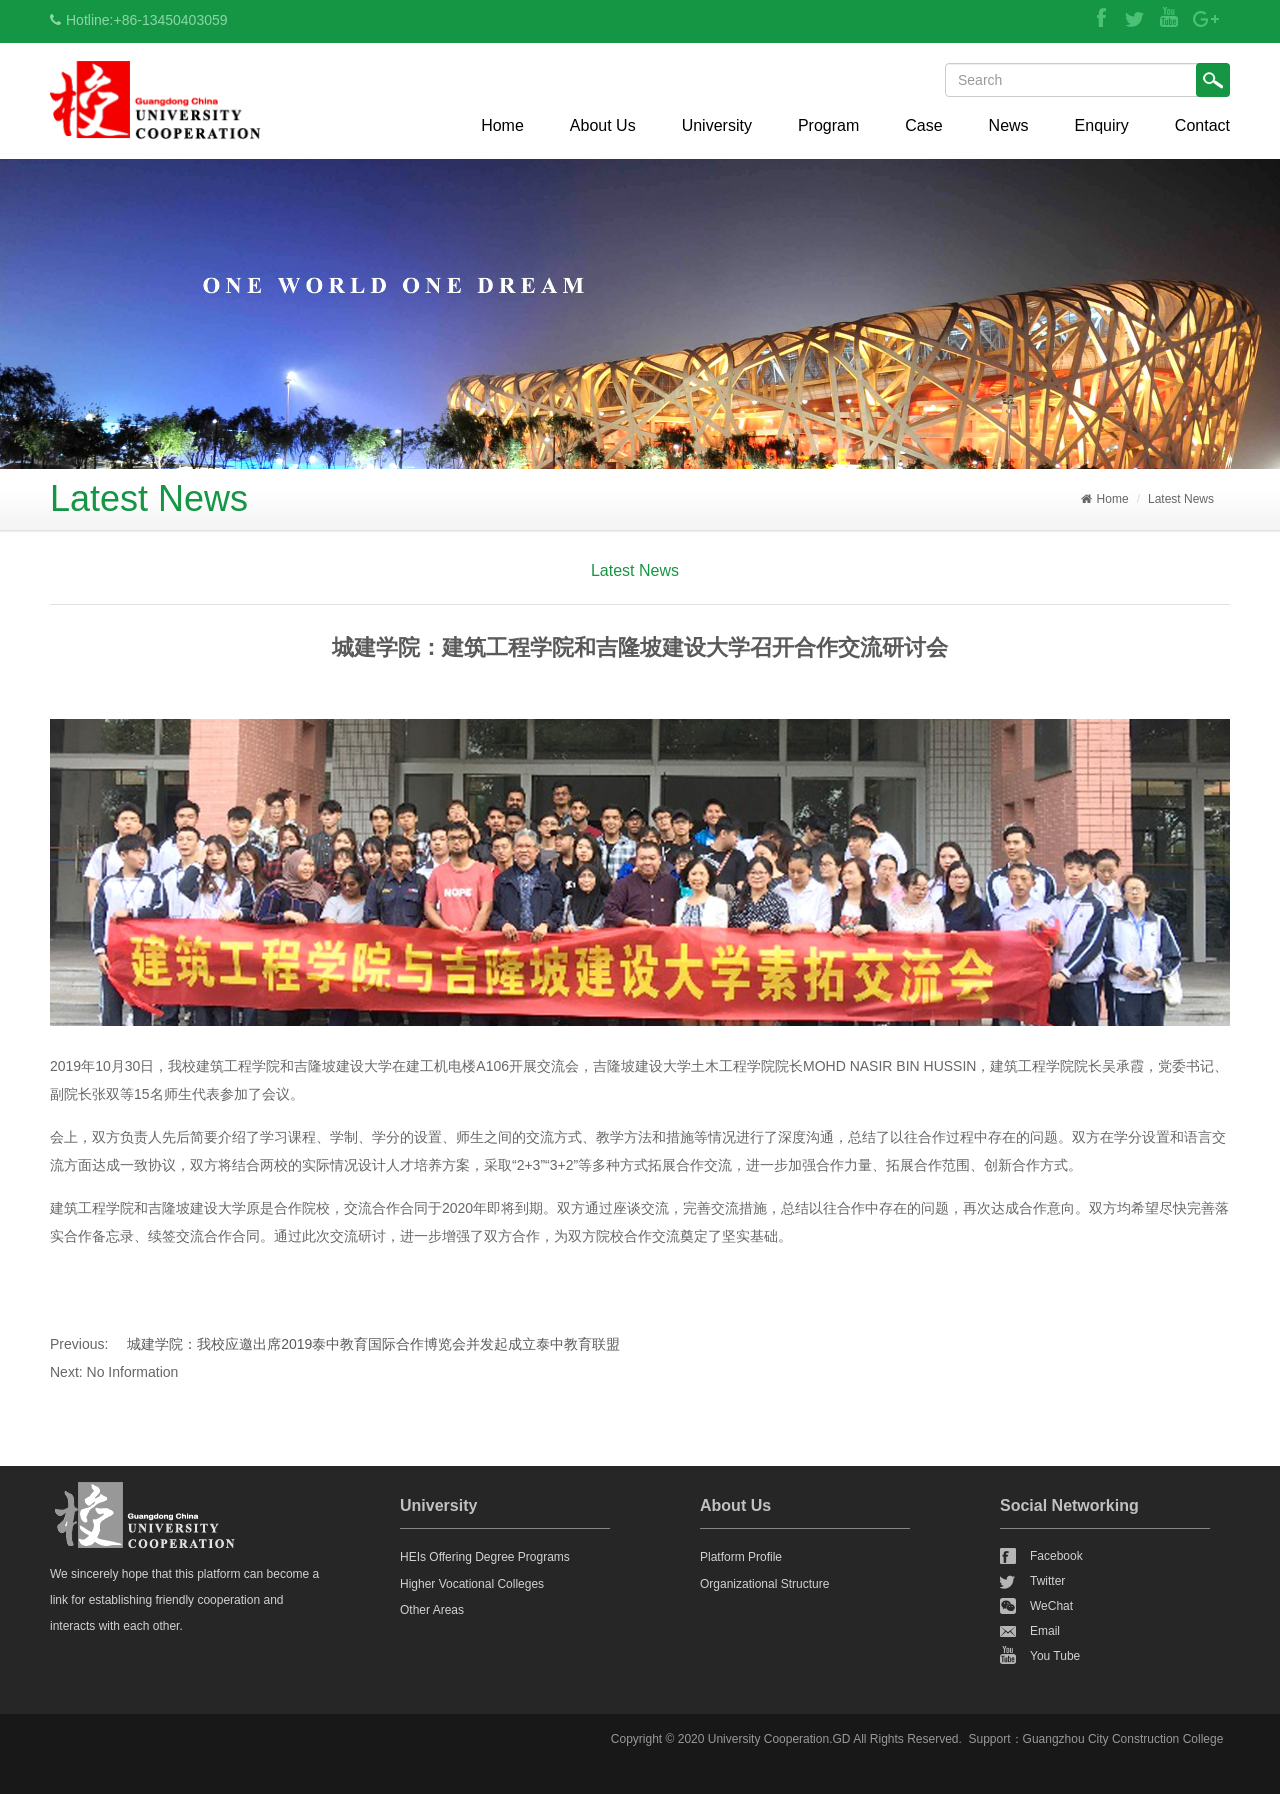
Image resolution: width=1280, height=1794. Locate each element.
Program (828, 125)
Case (923, 125)
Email (1045, 1631)
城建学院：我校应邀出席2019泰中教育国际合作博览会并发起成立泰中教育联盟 (373, 1344)
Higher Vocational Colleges (472, 1584)
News (1009, 125)
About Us (603, 125)
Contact (1202, 125)
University (717, 125)
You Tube (1055, 1656)
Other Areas (432, 1610)
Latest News (1181, 499)
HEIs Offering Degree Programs (485, 1557)
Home (502, 125)
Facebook (1056, 1556)
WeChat (1051, 1606)
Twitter (1047, 1581)
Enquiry (1102, 125)
